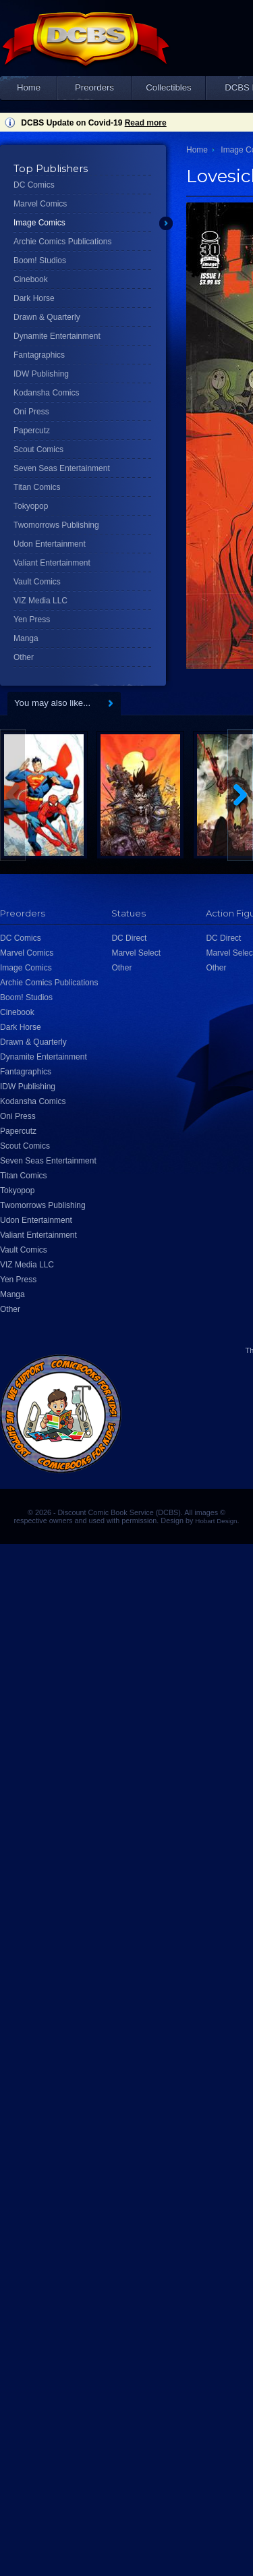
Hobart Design (216, 1521)
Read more (146, 123)
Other (23, 657)
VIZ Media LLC (40, 600)
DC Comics (34, 185)
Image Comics (39, 222)
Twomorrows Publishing (56, 525)
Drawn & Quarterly (46, 317)
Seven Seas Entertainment (61, 468)
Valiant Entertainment (51, 563)
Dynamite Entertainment (57, 336)
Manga (25, 638)
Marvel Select (136, 953)
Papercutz (31, 430)
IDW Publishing (41, 374)
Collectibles (168, 87)
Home (28, 87)
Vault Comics (37, 581)
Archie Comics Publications (62, 241)
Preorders (94, 87)
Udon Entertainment (49, 544)
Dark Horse (34, 298)
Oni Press (31, 411)
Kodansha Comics (46, 393)
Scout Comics (38, 449)
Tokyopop (30, 506)
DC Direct (128, 938)
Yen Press (31, 619)
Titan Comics (37, 487)
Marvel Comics (40, 204)
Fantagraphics (39, 355)
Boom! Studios (39, 260)
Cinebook (30, 279)
